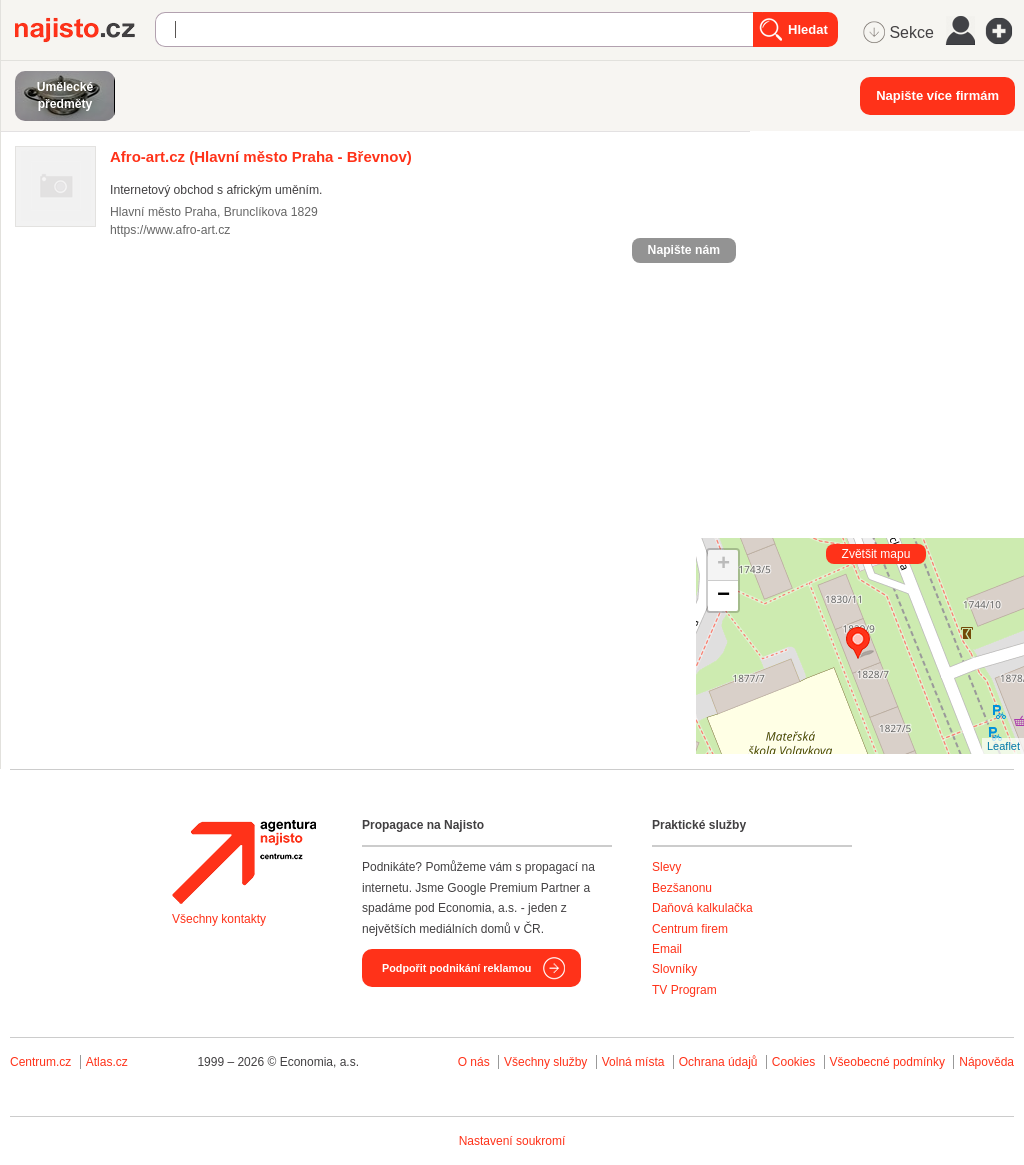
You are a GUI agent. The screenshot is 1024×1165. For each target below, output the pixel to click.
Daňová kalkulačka (702, 908)
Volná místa (633, 1062)
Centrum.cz (40, 1062)
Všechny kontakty (219, 919)
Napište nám (684, 250)
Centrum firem (690, 929)
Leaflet (1003, 746)
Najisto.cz (85, 30)
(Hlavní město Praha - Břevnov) (261, 156)
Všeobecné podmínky (887, 1062)
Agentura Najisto (244, 862)
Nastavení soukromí (512, 1141)
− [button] (723, 596)
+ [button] (723, 565)
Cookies (793, 1062)
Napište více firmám (937, 95)
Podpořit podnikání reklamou (456, 968)
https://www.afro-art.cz (170, 230)
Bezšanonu (682, 888)
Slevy (666, 867)
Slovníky (674, 969)
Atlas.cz (107, 1062)
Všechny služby (547, 1062)
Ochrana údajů (718, 1062)
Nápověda (986, 1062)
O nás (474, 1062)
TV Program (684, 990)
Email (667, 949)
